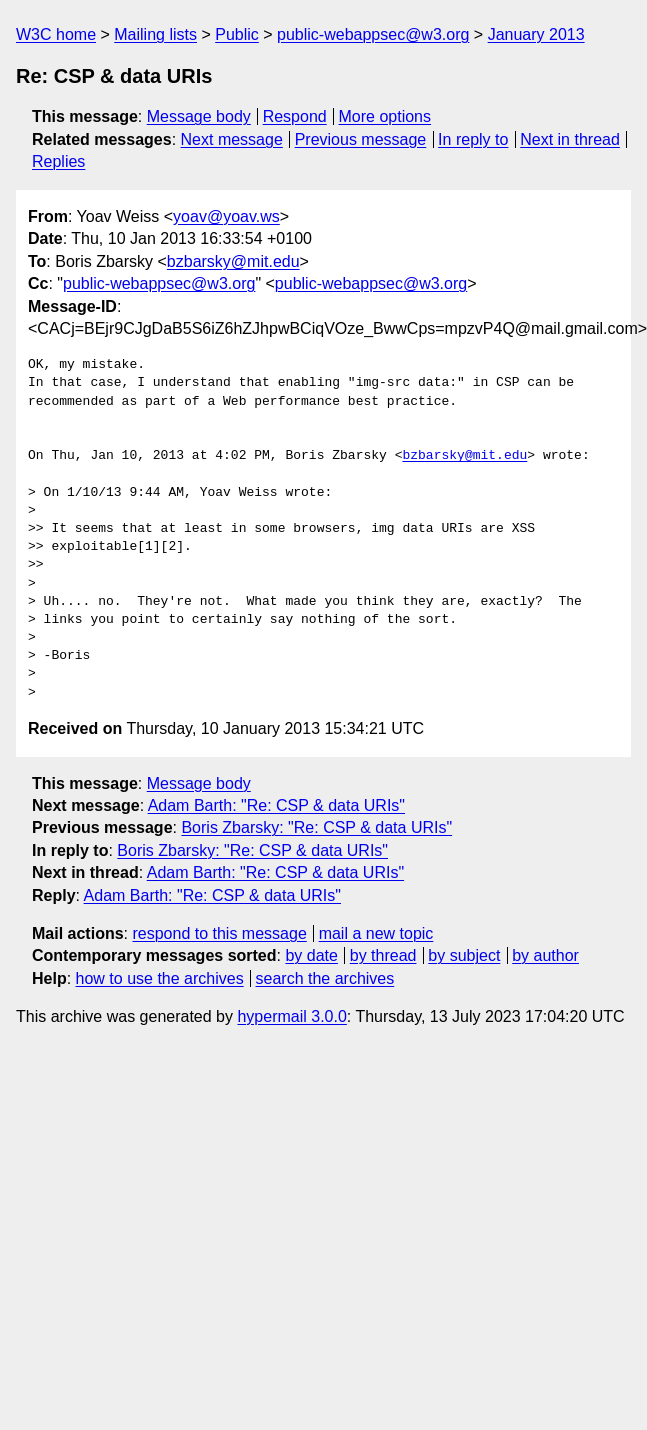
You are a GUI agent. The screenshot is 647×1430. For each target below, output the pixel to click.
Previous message (361, 139)
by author (545, 955)
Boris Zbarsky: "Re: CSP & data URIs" (316, 827)
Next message (232, 139)
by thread (383, 955)
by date (311, 955)
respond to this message (219, 933)
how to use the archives (160, 978)
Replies (58, 161)
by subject (464, 955)
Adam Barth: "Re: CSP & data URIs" (276, 805)
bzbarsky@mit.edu (233, 261)
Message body (199, 116)
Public (237, 34)
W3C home (56, 34)
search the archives (325, 978)
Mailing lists (155, 34)
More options (385, 116)
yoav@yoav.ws (226, 216)
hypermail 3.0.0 (291, 1016)
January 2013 (536, 34)
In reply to (473, 139)
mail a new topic (376, 933)
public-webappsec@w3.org (373, 34)
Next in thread (570, 139)
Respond (295, 116)
